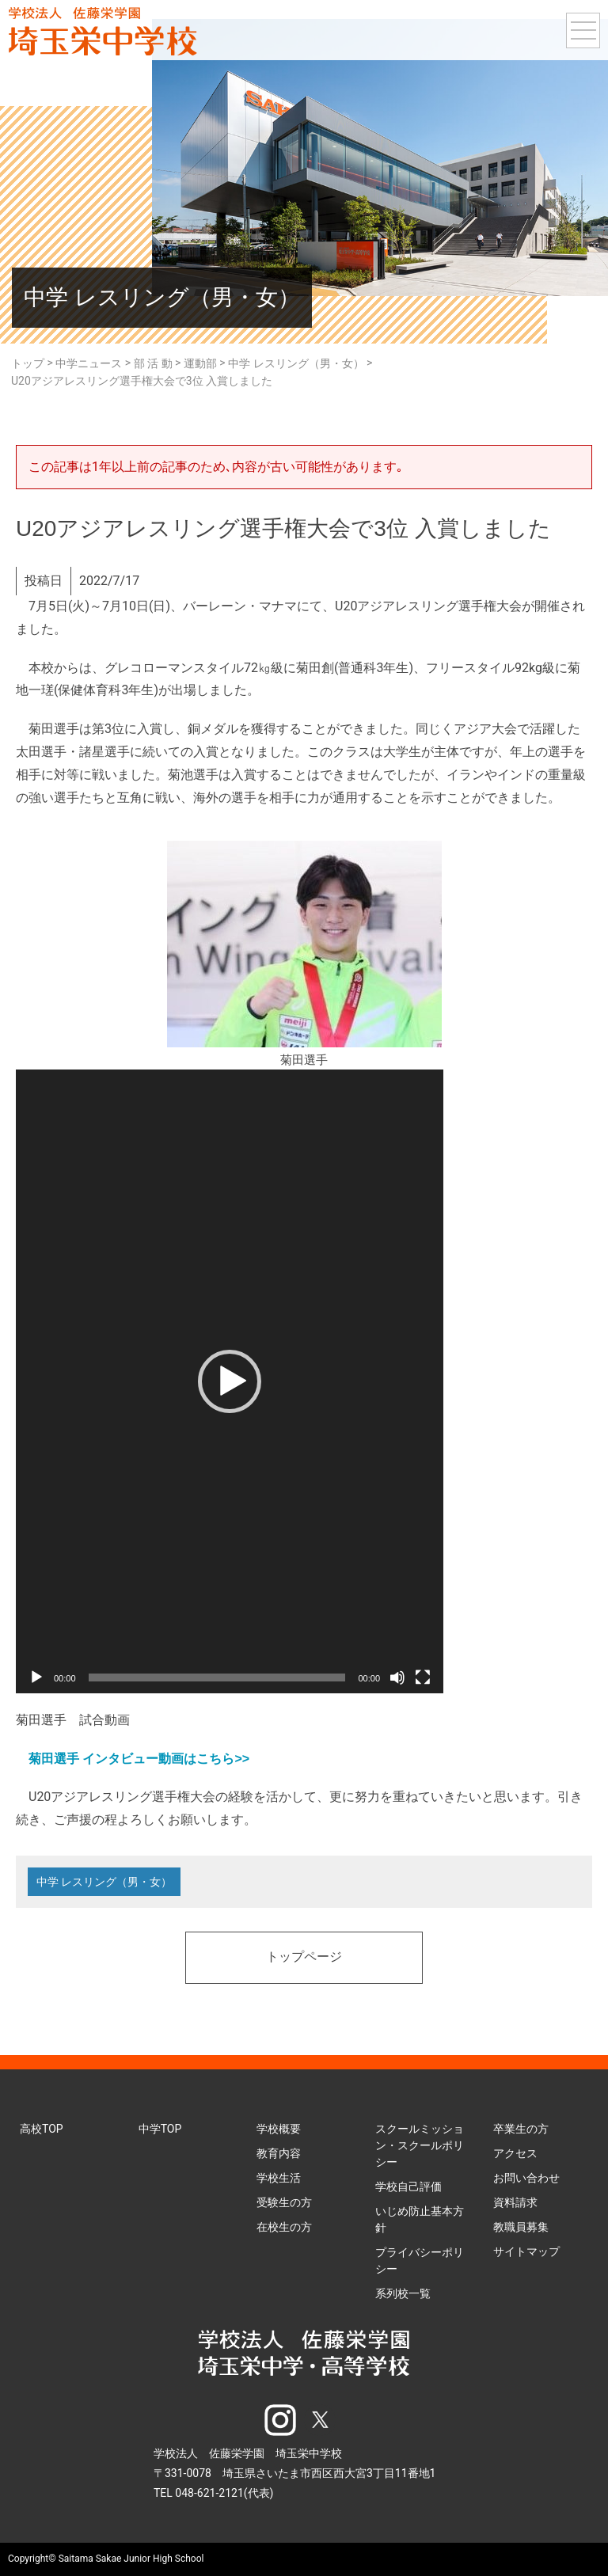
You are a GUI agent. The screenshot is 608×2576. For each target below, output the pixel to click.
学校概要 (278, 2128)
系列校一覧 (403, 2293)
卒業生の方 (521, 2128)
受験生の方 (284, 2202)
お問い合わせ (526, 2177)
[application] (229, 1381)
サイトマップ (526, 2251)
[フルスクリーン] (423, 1677)
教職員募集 (521, 2227)
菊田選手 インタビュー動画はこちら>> (138, 1758)
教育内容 (278, 2153)
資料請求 (515, 2202)
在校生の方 (284, 2227)
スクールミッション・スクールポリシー (419, 2145)
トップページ (304, 1957)
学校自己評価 (408, 2186)
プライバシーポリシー (419, 2260)
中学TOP (160, 2128)
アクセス (515, 2153)
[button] (229, 1381)
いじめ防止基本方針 (419, 2219)
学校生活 (278, 2177)
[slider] (217, 1677)
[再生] (36, 1677)
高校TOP (41, 2128)
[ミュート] (397, 1677)
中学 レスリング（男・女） (104, 1881)
